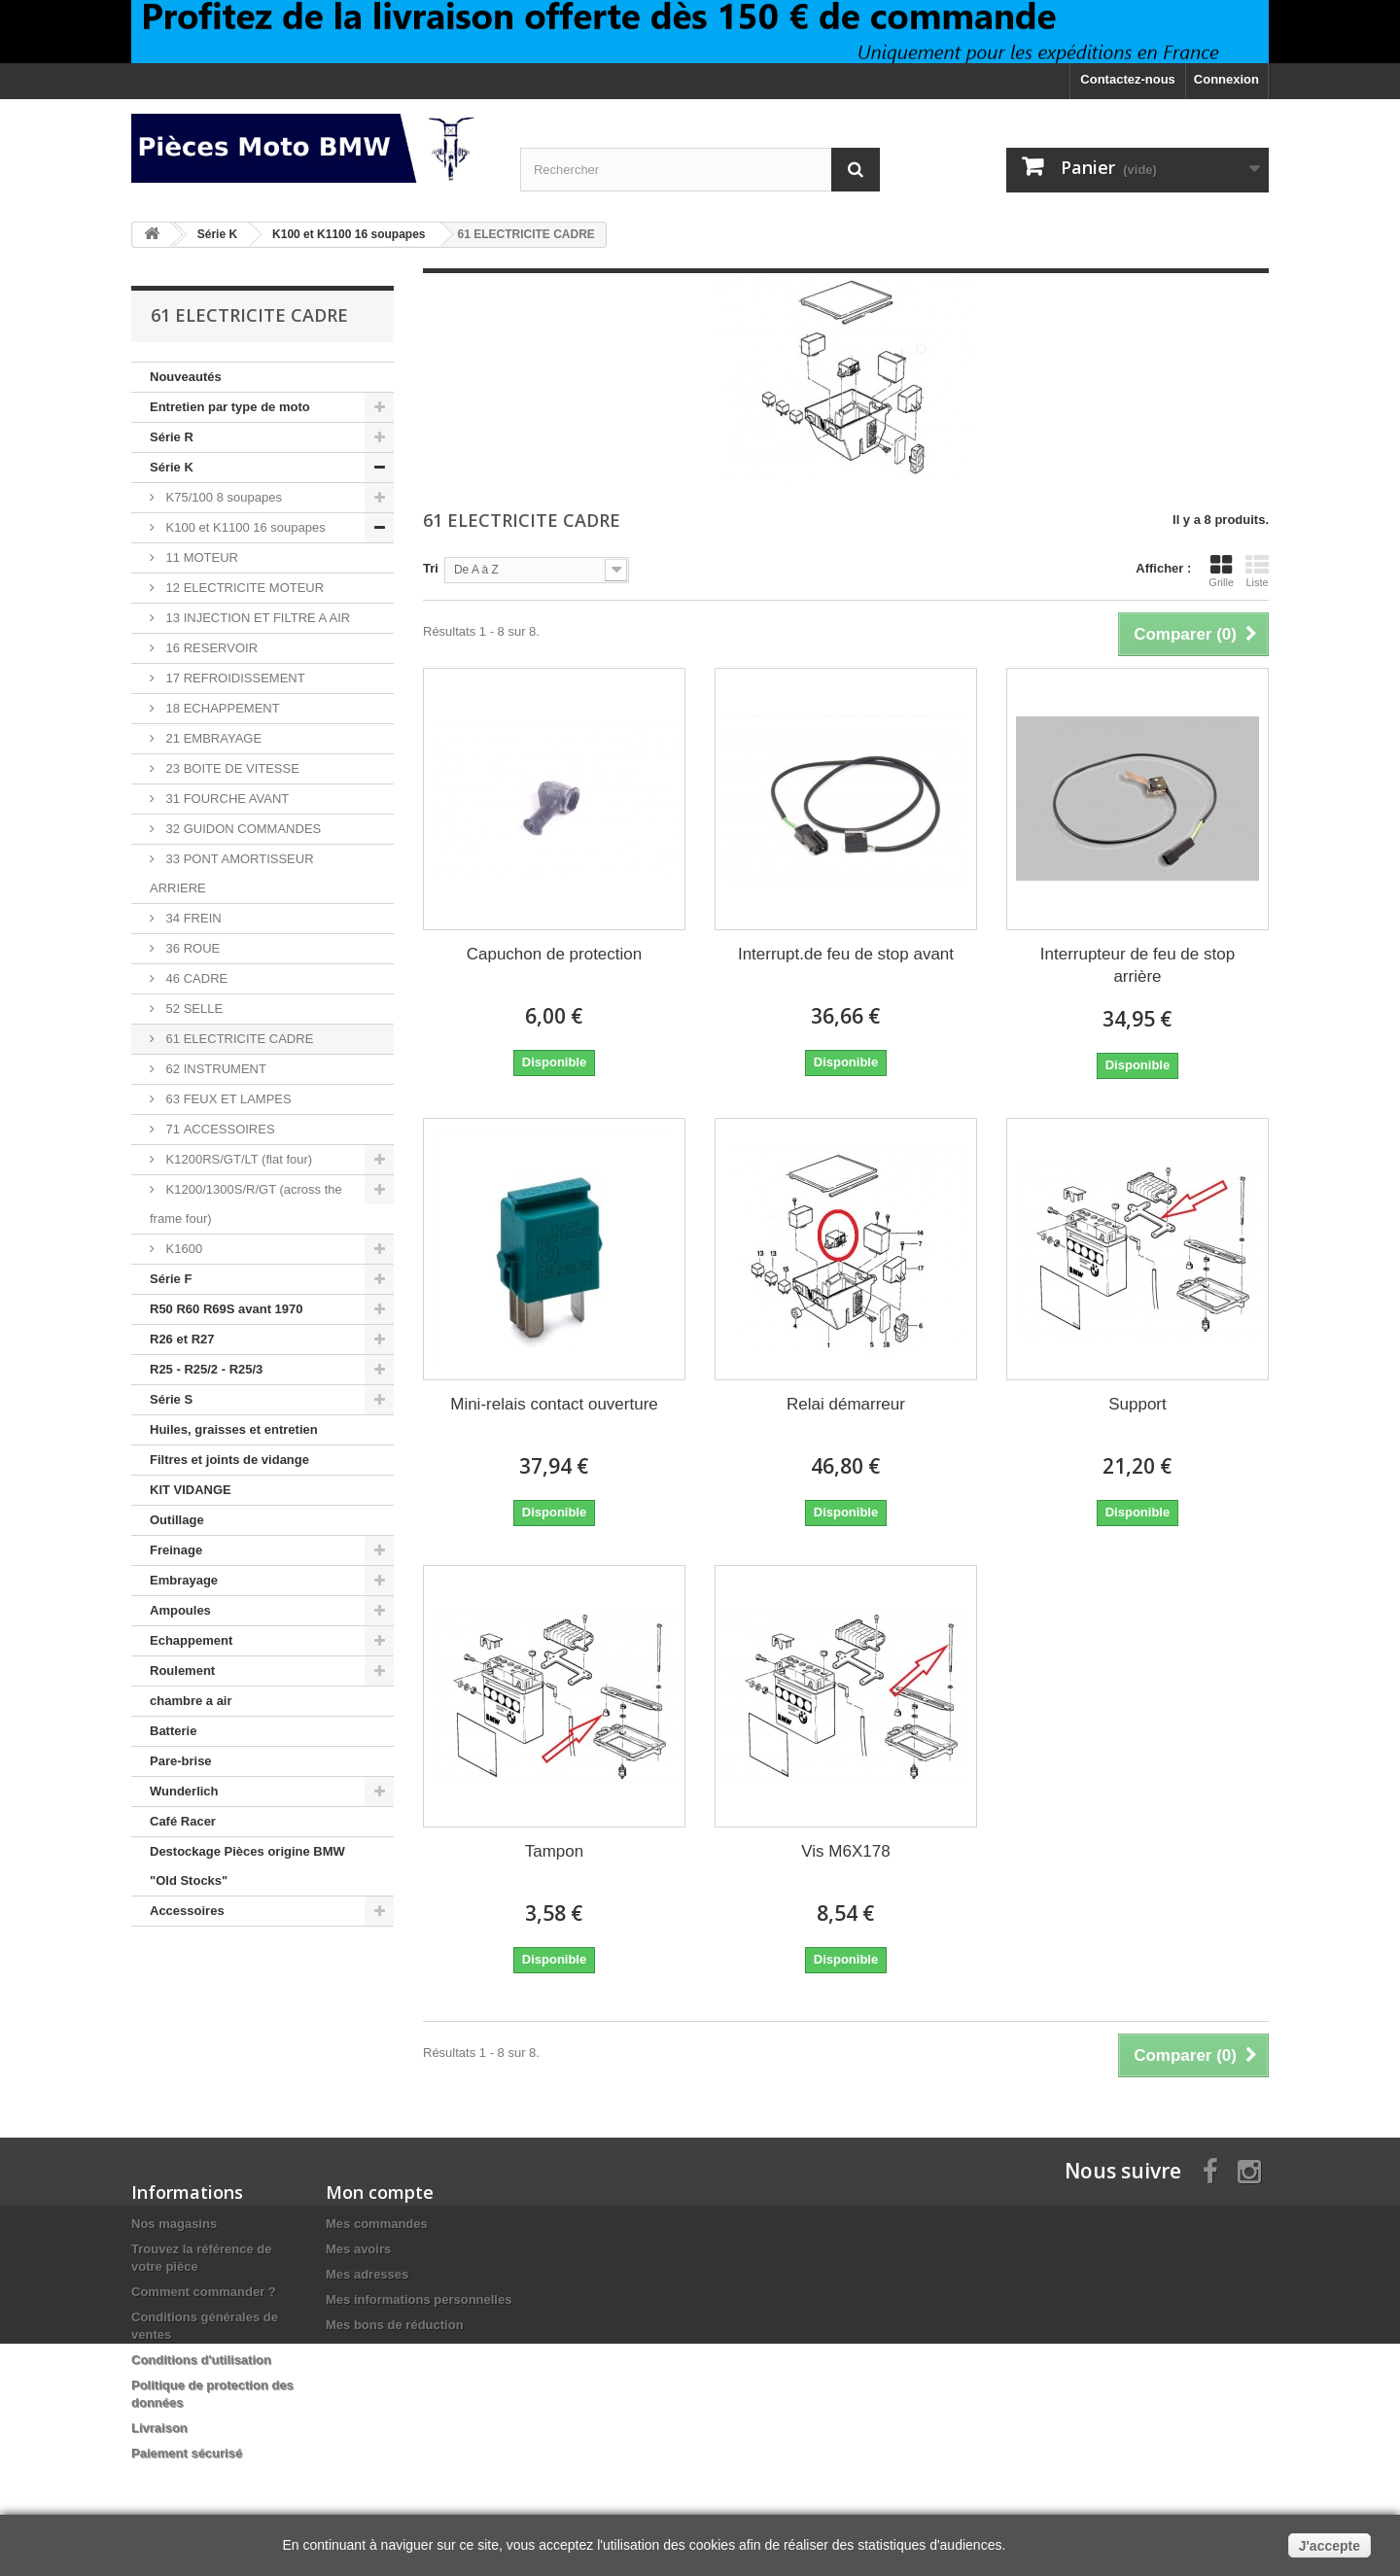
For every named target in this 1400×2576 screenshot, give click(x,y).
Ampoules (180, 1610)
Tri (430, 568)
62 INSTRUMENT (214, 1069)
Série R (171, 437)
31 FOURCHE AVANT (225, 798)
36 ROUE (191, 948)
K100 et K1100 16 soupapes (244, 527)
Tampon (554, 1851)
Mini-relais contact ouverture (554, 1404)
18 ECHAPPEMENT (221, 708)
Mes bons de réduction (395, 2324)
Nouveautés (186, 376)
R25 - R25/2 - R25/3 (206, 1369)
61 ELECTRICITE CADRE (237, 1038)
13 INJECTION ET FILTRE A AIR (256, 617)
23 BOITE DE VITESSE (230, 768)
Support (1137, 1404)
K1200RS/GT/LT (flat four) (237, 1159)
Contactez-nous (1127, 79)
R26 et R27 (182, 1339)
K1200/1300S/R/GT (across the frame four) (246, 1204)
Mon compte (380, 2192)
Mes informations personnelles (418, 2299)
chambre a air (191, 1700)
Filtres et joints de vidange (229, 1459)
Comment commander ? (203, 2291)
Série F (171, 1278)
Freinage (176, 1550)
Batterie (173, 1730)
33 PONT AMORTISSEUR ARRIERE (232, 873)
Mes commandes (377, 2223)
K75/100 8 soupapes (222, 497)
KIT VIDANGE (190, 1489)
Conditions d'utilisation (201, 2359)
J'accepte (1329, 2546)
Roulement (182, 1670)
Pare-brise (181, 1761)
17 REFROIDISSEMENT (233, 678)
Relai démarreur (846, 1404)
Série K (171, 467)
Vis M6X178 (845, 1851)
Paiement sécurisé (186, 2453)
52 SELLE (192, 1008)
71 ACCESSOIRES (218, 1129)
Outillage (177, 1520)
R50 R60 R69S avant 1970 (226, 1309)
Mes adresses (367, 2274)
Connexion (1226, 79)
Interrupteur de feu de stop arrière (1137, 965)
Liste (1257, 570)
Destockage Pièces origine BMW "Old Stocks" (247, 1866)
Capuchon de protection (555, 954)
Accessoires (187, 1910)
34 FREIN (192, 918)
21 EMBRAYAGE (212, 738)
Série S (171, 1399)
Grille (1221, 570)
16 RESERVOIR (210, 648)
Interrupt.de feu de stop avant (846, 954)
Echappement (191, 1640)
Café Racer (183, 1821)
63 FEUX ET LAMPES (227, 1099)
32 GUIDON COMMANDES (241, 828)
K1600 (182, 1248)
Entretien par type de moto (230, 407)
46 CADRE (195, 978)
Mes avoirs (358, 2249)
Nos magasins (174, 2223)
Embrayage (184, 1580)
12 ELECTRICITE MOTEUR (243, 587)
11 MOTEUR (200, 557)
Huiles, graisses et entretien (234, 1429)
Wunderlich (184, 1791)
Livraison (159, 2427)
